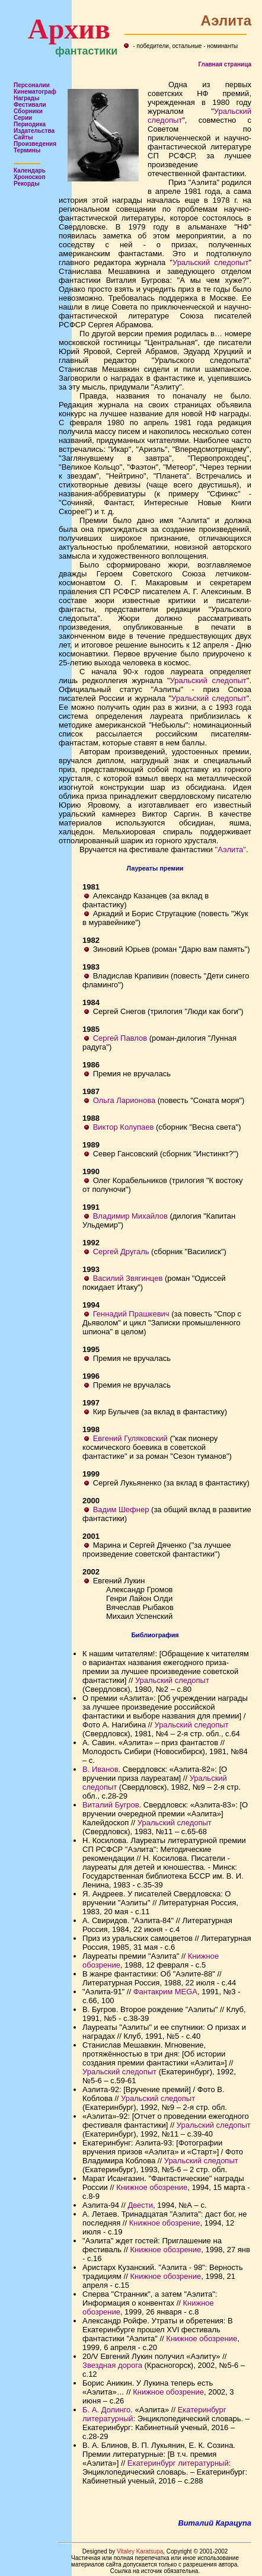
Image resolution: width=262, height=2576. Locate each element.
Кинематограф (35, 91)
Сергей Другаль (121, 1251)
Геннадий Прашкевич (131, 1313)
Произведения (35, 144)
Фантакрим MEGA (165, 1991)
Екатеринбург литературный (178, 2463)
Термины (27, 150)
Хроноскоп (30, 177)
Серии (23, 117)
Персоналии (32, 85)
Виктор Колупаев (123, 1127)
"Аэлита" (230, 849)
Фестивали (30, 104)
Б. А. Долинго (106, 2409)
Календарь (30, 170)
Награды (27, 98)
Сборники (28, 111)
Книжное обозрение (151, 2187)
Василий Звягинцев (128, 1278)
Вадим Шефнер (121, 1509)
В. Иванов (100, 1769)
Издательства (34, 130)
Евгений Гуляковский (130, 1438)
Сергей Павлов (120, 1038)
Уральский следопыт (210, 262)
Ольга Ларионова (124, 1100)
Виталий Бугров (110, 1804)
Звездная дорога (112, 2365)
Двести (140, 2205)
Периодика (30, 124)
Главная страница (224, 64)
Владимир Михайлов (130, 1216)
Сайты (23, 137)
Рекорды (27, 183)
